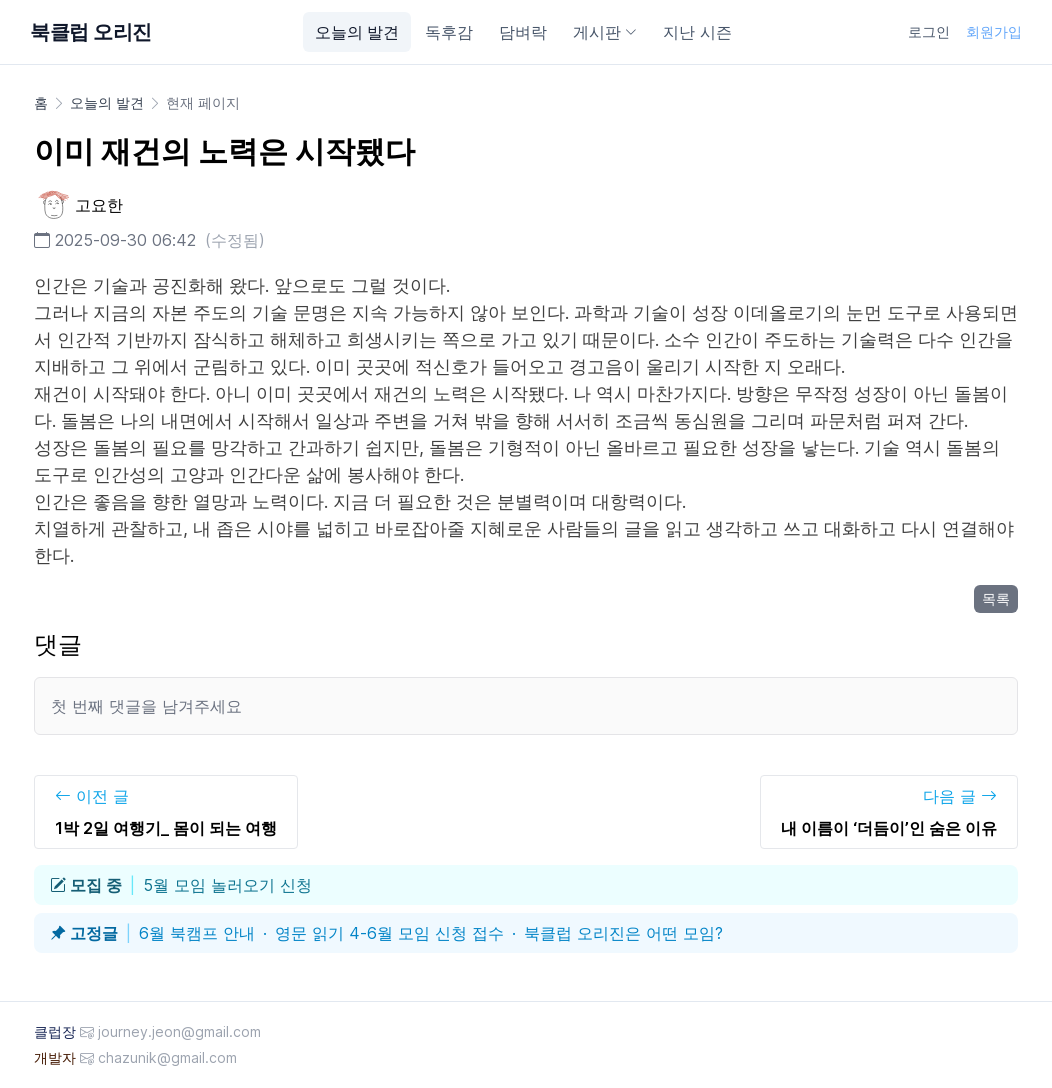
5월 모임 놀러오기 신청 (227, 885)
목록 (996, 598)
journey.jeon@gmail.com (179, 1031)
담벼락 (523, 32)
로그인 (929, 31)
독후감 (449, 32)
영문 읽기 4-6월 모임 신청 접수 (389, 933)
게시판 (605, 32)
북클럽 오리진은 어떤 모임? (623, 933)
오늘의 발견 (357, 32)
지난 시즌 (697, 32)
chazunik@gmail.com (167, 1057)
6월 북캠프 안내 (197, 933)
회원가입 (994, 31)
